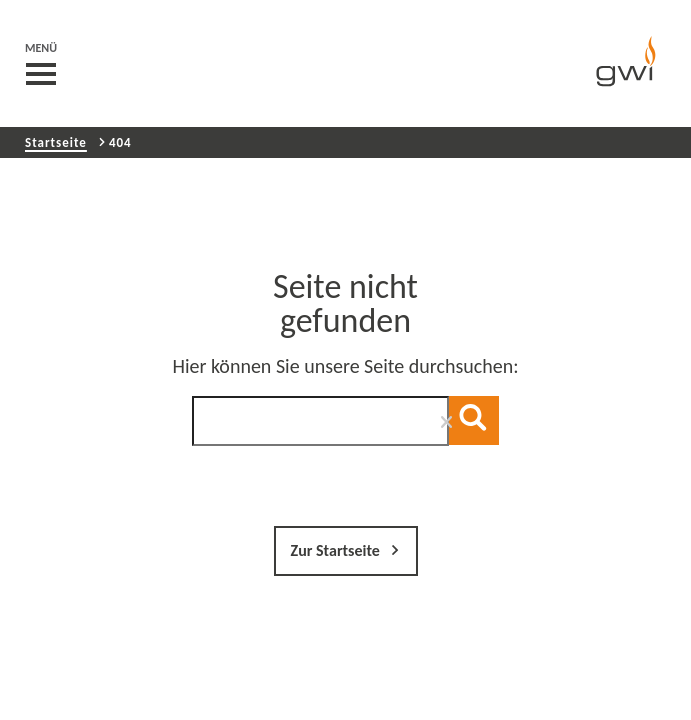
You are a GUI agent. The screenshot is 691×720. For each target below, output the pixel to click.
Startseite (56, 142)
